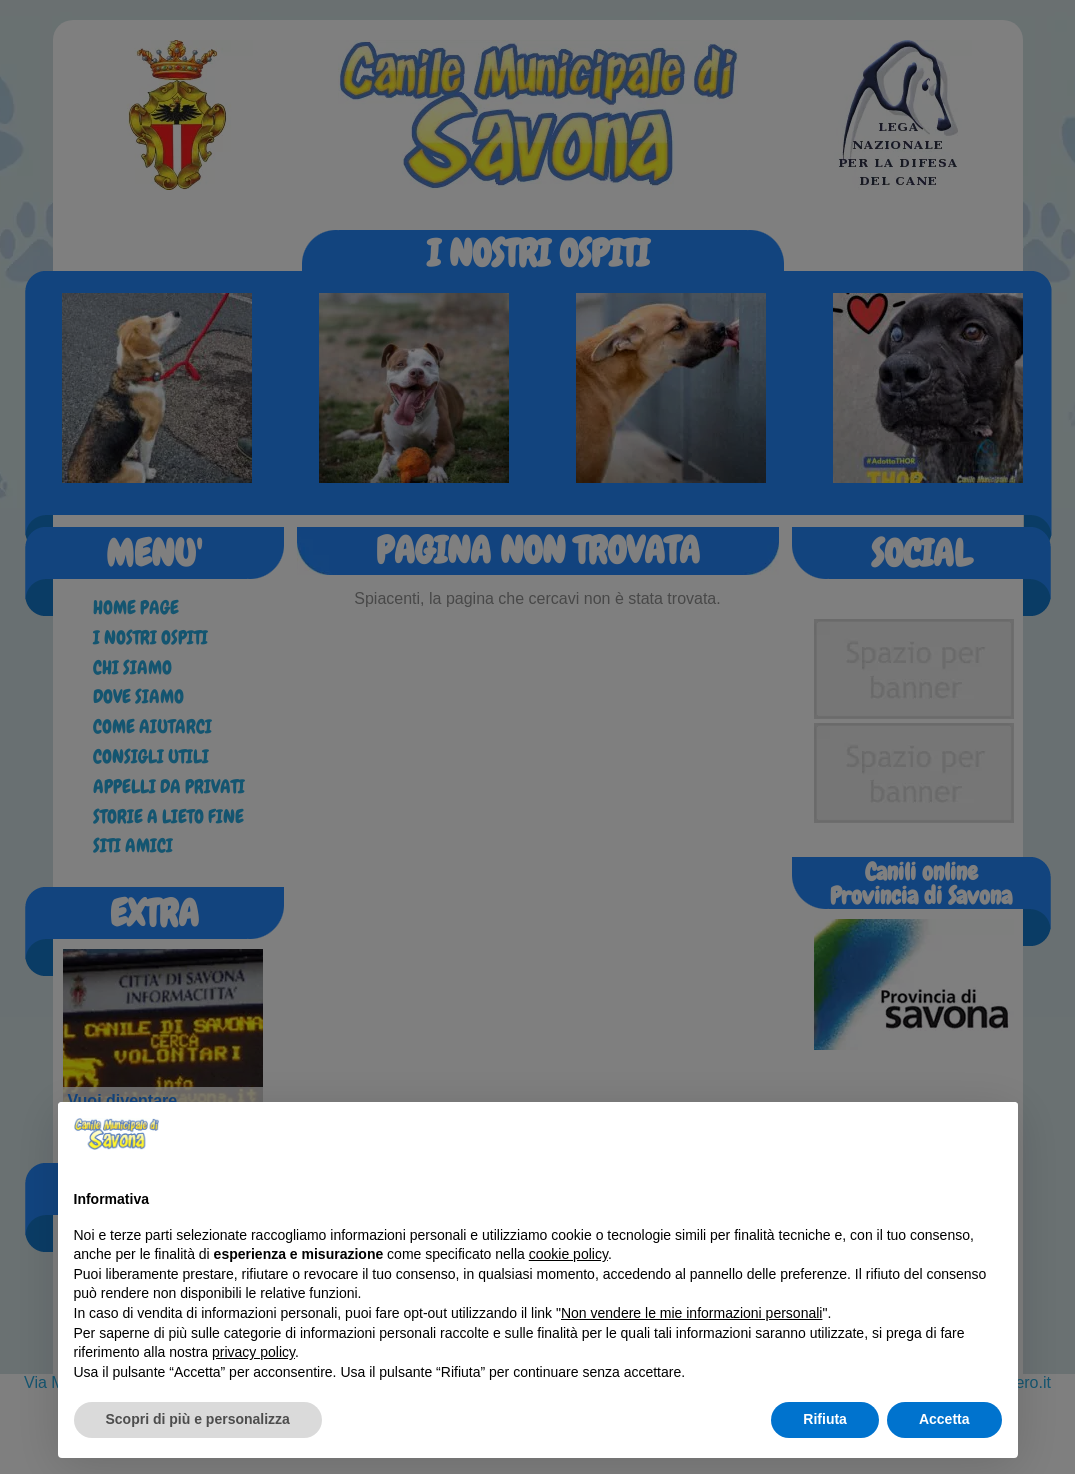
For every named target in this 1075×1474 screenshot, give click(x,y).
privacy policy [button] (253, 1352)
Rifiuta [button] (825, 1419)
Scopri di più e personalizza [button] (198, 1419)
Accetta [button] (944, 1419)
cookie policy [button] (568, 1254)
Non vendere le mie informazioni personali (691, 1313)
